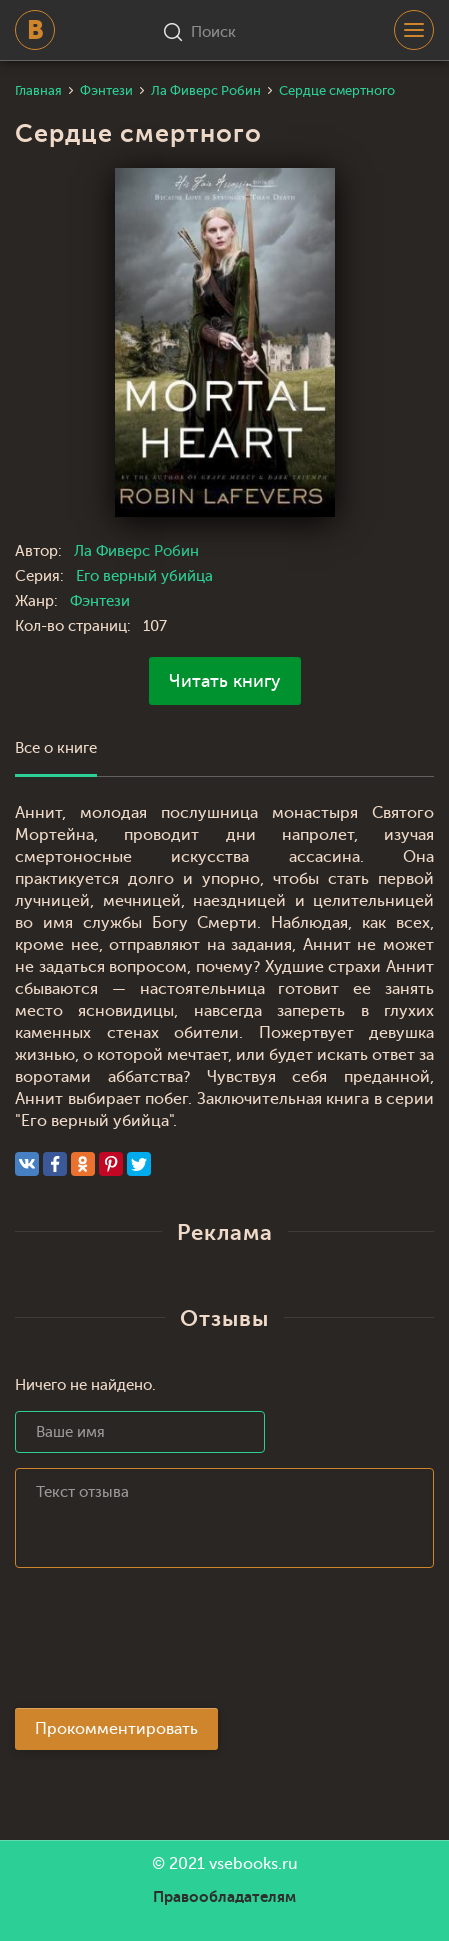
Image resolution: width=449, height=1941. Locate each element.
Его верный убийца (144, 576)
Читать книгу (225, 681)
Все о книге (56, 748)
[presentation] (167, 1644)
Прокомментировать (116, 1729)
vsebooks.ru (253, 1864)
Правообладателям (224, 1897)
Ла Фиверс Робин (136, 551)
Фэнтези (100, 601)
